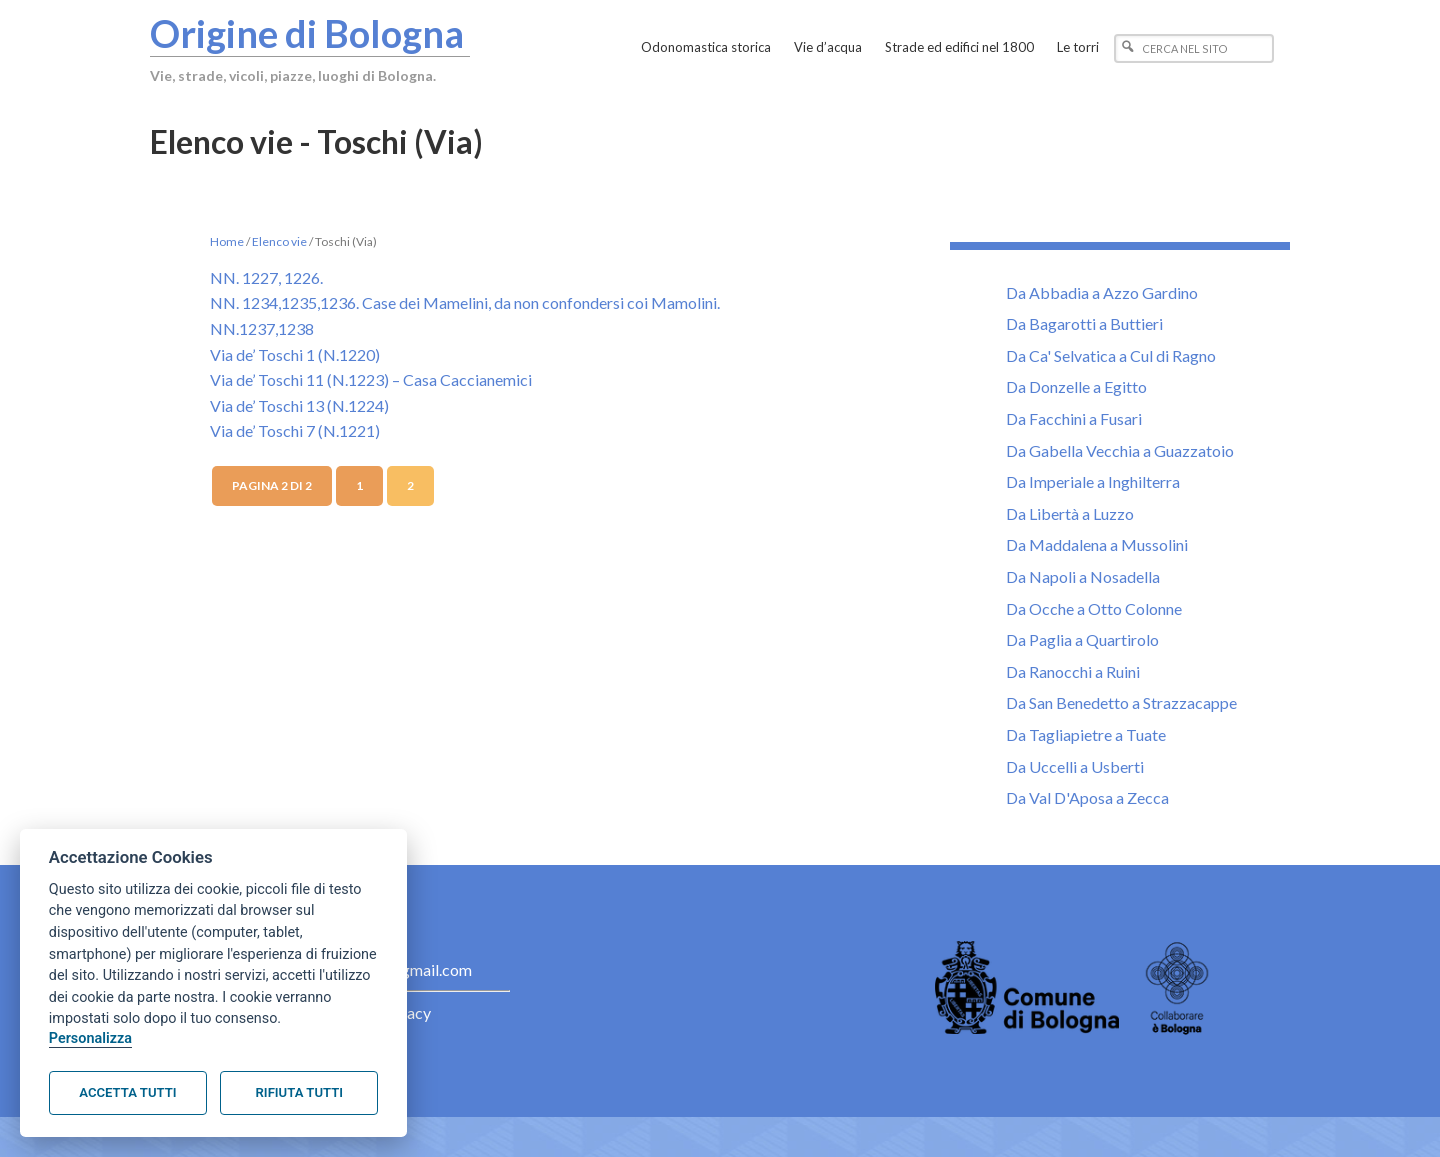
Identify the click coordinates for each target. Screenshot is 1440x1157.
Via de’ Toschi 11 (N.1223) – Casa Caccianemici (371, 379)
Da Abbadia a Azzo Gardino (1102, 292)
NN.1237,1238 (262, 328)
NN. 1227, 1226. (266, 277)
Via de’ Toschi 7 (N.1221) (295, 430)
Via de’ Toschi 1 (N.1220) (295, 354)
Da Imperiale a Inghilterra (1093, 481)
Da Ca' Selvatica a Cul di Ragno (1111, 355)
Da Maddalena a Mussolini (1097, 544)
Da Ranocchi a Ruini (1073, 671)
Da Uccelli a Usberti (1075, 766)
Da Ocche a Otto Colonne (1094, 608)
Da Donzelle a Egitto (1076, 386)
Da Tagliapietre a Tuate (1086, 734)
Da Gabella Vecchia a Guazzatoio (1120, 450)
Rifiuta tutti (299, 1092)
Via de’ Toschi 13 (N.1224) (299, 405)
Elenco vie (279, 241)
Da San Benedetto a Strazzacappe (1121, 702)
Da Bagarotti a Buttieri (1084, 323)
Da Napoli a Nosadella (1083, 576)
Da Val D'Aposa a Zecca (1087, 797)
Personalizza (90, 1038)
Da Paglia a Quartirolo (1082, 639)
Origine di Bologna (307, 33)
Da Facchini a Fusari (1074, 418)
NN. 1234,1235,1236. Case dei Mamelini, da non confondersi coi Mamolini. (465, 302)
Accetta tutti (127, 1092)
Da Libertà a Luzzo (1070, 513)
